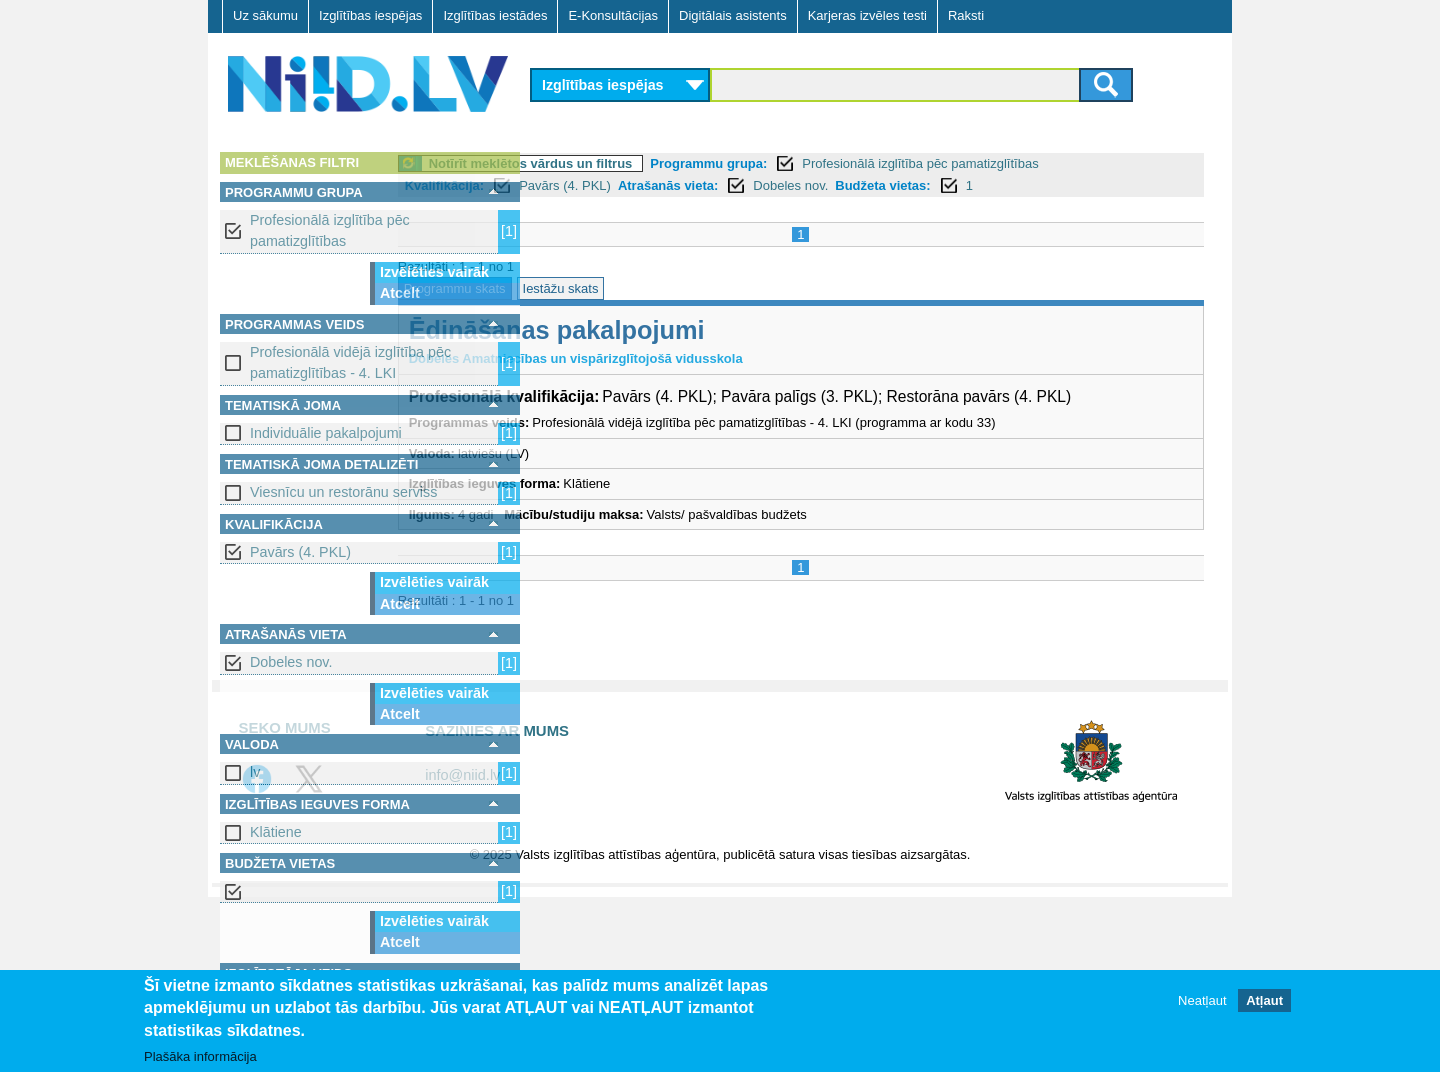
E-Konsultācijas (613, 15)
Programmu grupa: (847, 163)
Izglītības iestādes (495, 15)
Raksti (966, 15)
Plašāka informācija (200, 1057)
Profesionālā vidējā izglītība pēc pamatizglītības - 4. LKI (350, 362)
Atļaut (1264, 1001)
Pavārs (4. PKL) (300, 552)
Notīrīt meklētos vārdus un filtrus (669, 163)
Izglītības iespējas (370, 15)
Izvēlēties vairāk (434, 272)
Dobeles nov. (291, 662)
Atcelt (400, 293)
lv (255, 772)
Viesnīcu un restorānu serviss (343, 492)
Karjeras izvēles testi (867, 15)
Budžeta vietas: (1021, 185)
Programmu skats (593, 288)
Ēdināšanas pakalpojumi (695, 330)
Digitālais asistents (733, 15)
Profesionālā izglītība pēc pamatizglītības (330, 230)
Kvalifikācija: (583, 185)
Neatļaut (1202, 1001)
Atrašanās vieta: (806, 185)
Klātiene (276, 832)
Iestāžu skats (699, 288)
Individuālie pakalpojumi (326, 433)
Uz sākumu (265, 15)
